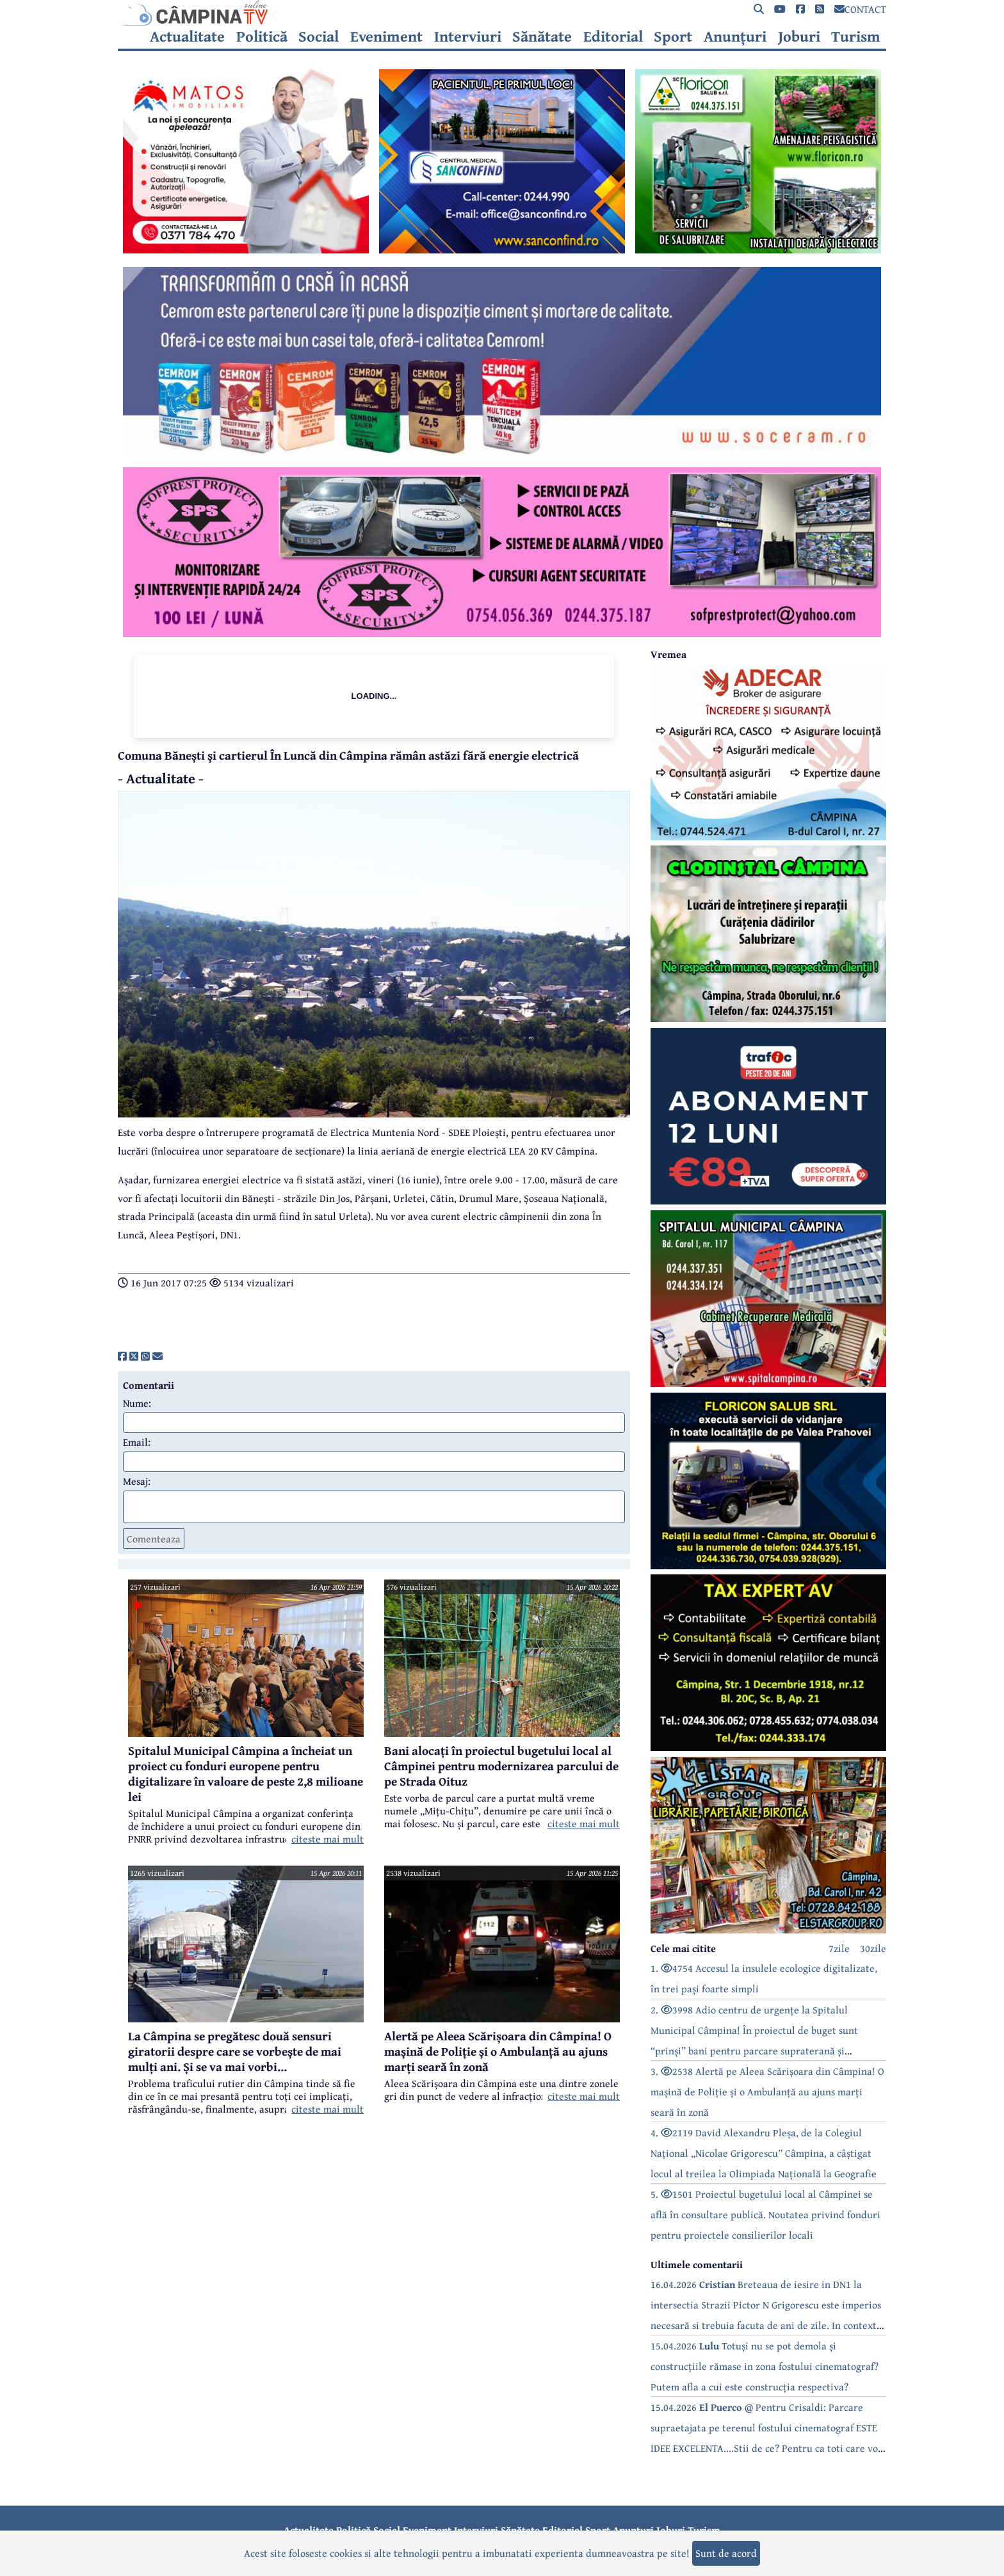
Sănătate (542, 36)
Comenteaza (154, 1538)
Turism (855, 36)
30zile (873, 1948)
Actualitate (187, 36)
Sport (673, 36)
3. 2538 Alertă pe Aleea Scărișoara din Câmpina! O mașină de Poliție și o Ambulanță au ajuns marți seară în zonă (767, 2091)
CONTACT (860, 9)
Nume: (137, 1403)
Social (318, 36)
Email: (136, 1442)
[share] (122, 1356)
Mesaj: (136, 1481)
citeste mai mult (327, 1838)
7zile (839, 1948)
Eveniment (386, 36)
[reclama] (246, 249)
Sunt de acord (726, 2553)
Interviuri (467, 36)
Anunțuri (735, 36)
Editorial (613, 36)
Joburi (799, 36)
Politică (261, 36)
